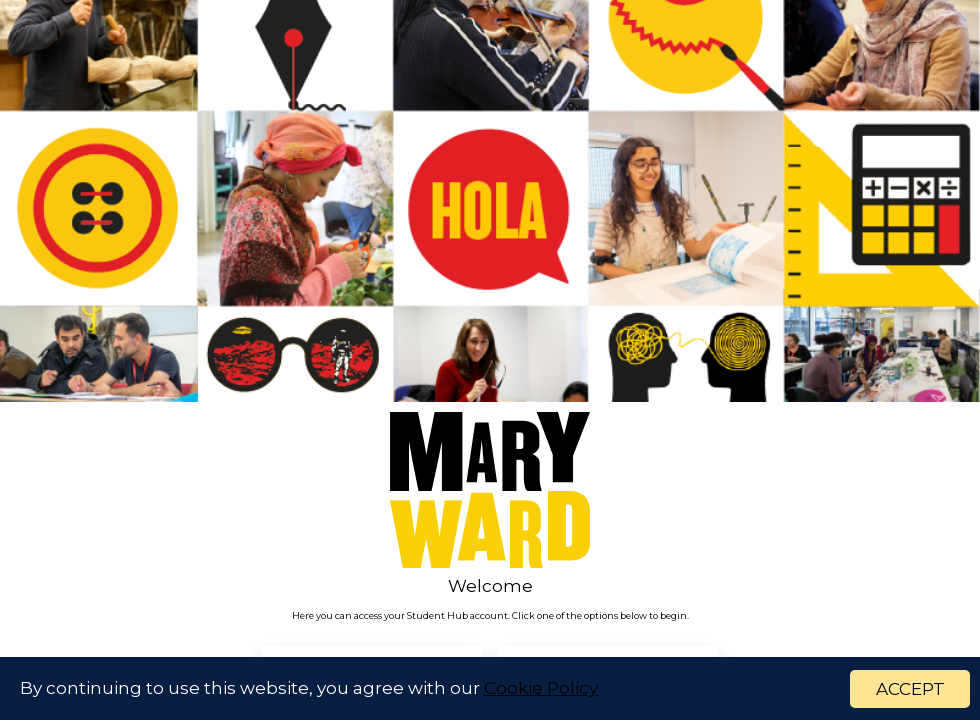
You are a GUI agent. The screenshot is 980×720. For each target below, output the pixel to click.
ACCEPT (910, 689)
